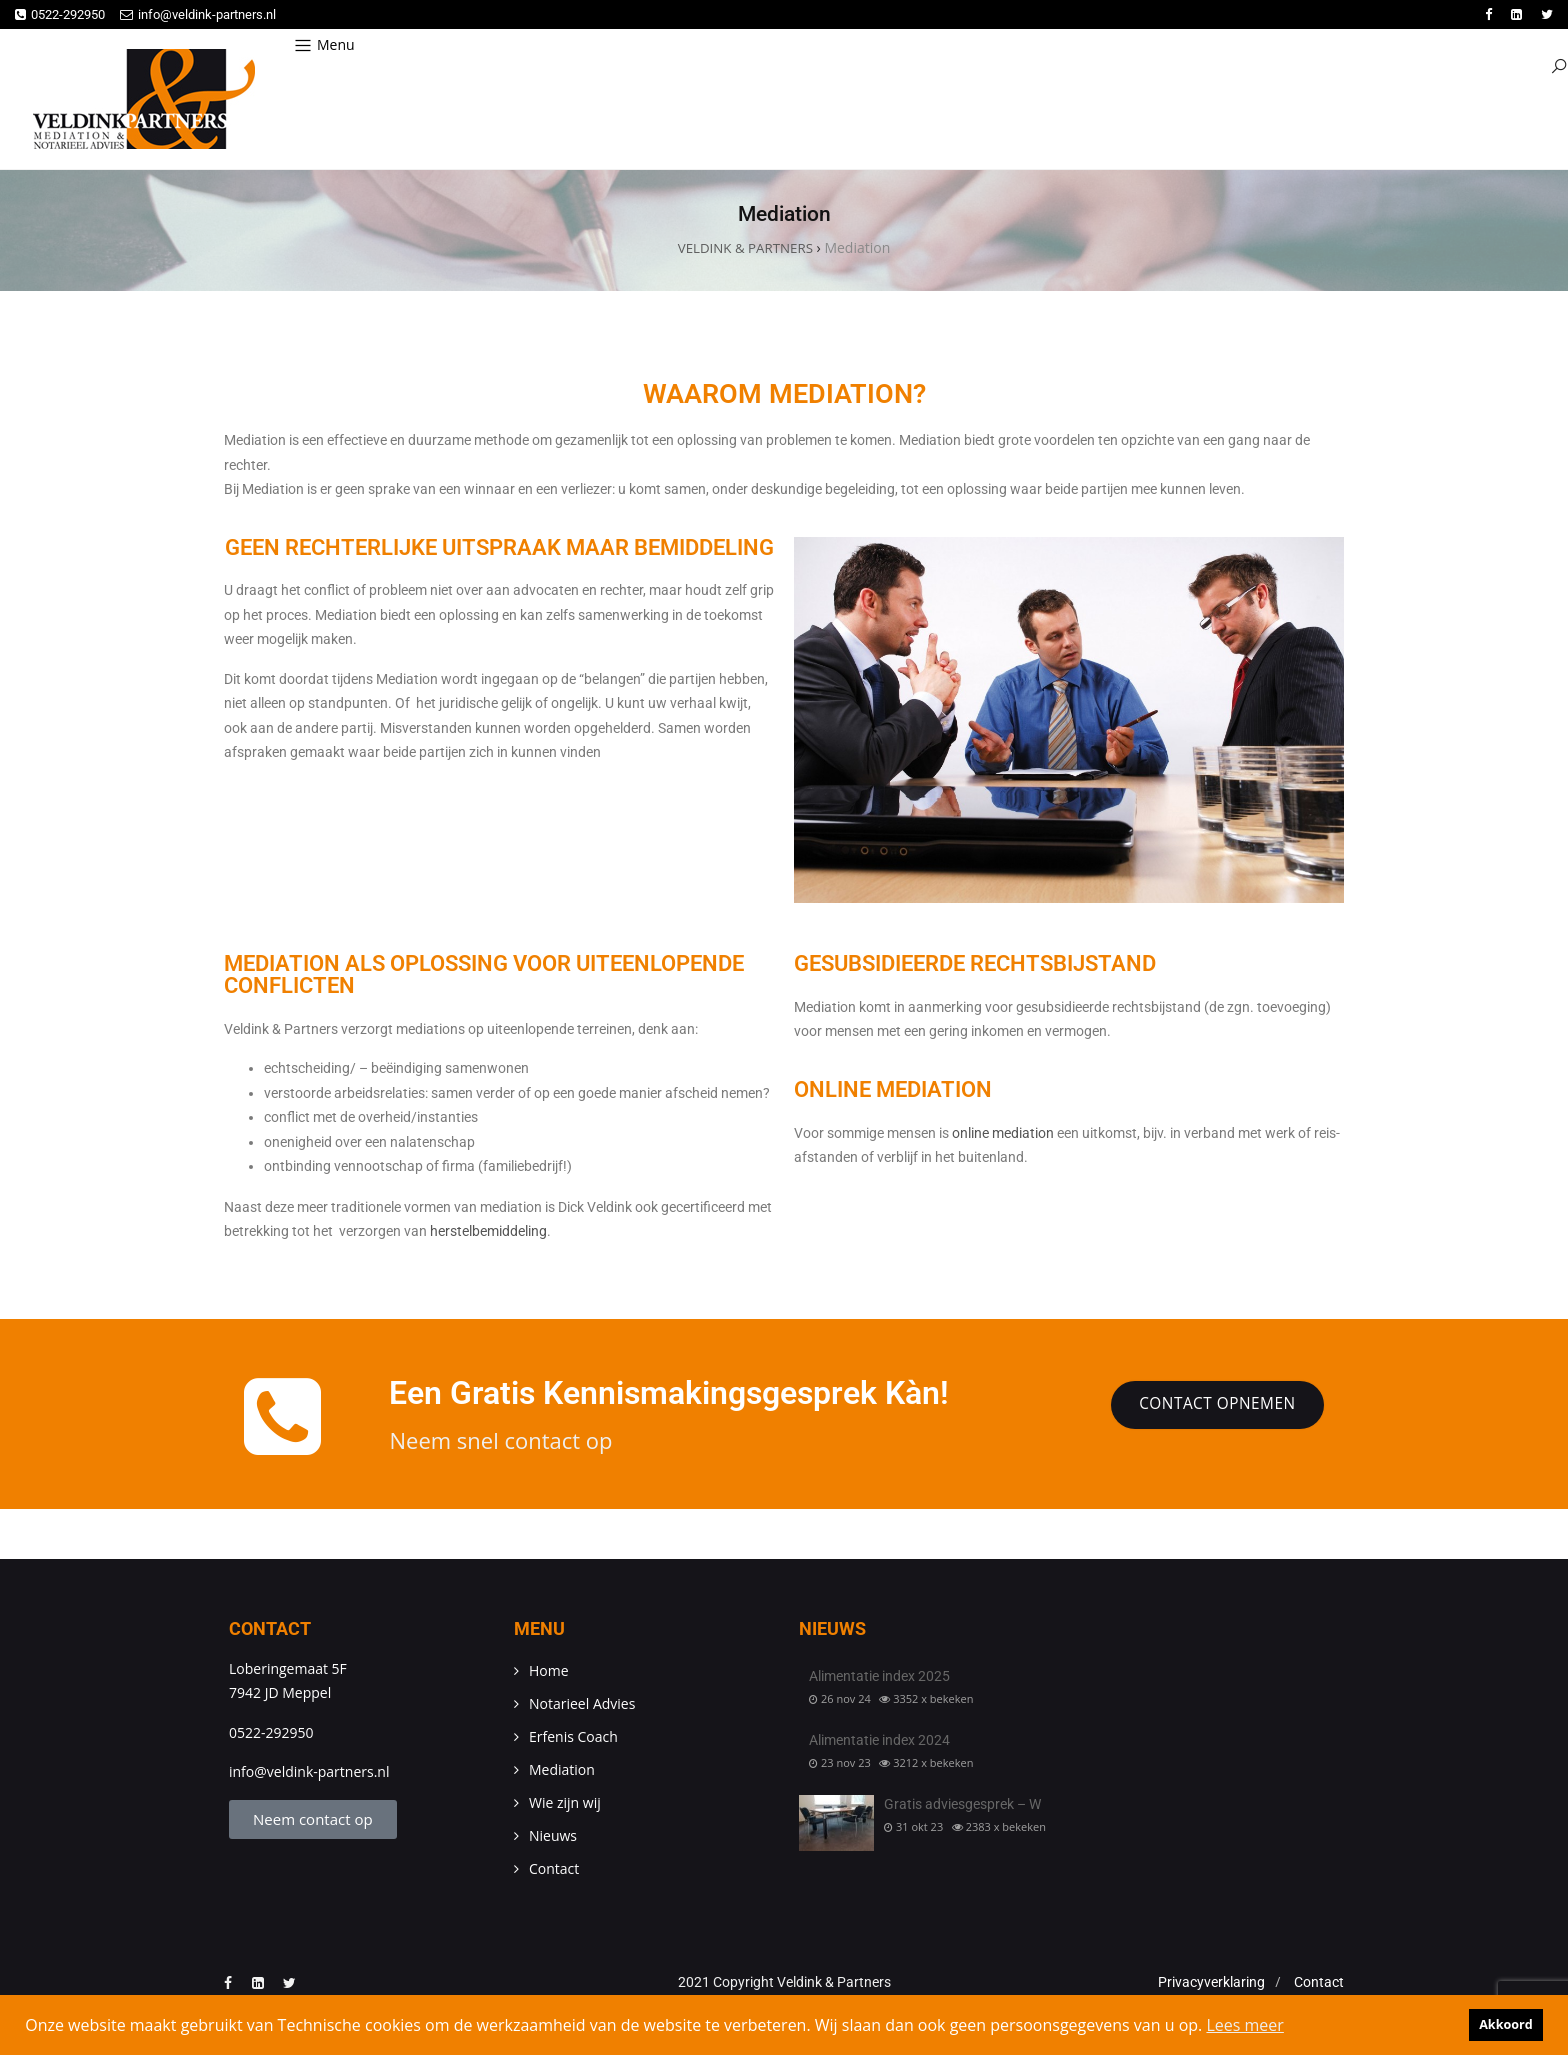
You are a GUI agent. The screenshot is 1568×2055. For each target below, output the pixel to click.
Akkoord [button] (1506, 2024)
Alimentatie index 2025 (879, 1677)
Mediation (562, 1770)
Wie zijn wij (565, 1803)
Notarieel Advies (582, 1704)
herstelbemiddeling (488, 1233)
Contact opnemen (1213, 1407)
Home (549, 1671)
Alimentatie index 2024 (879, 1741)
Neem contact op (313, 1820)
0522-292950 (60, 14)
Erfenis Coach (573, 1737)
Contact (554, 1869)
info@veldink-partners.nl (198, 14)
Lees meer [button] (1244, 2025)
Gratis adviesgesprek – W (962, 1806)
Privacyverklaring (1211, 1983)
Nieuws (553, 1836)
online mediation (1004, 1134)
